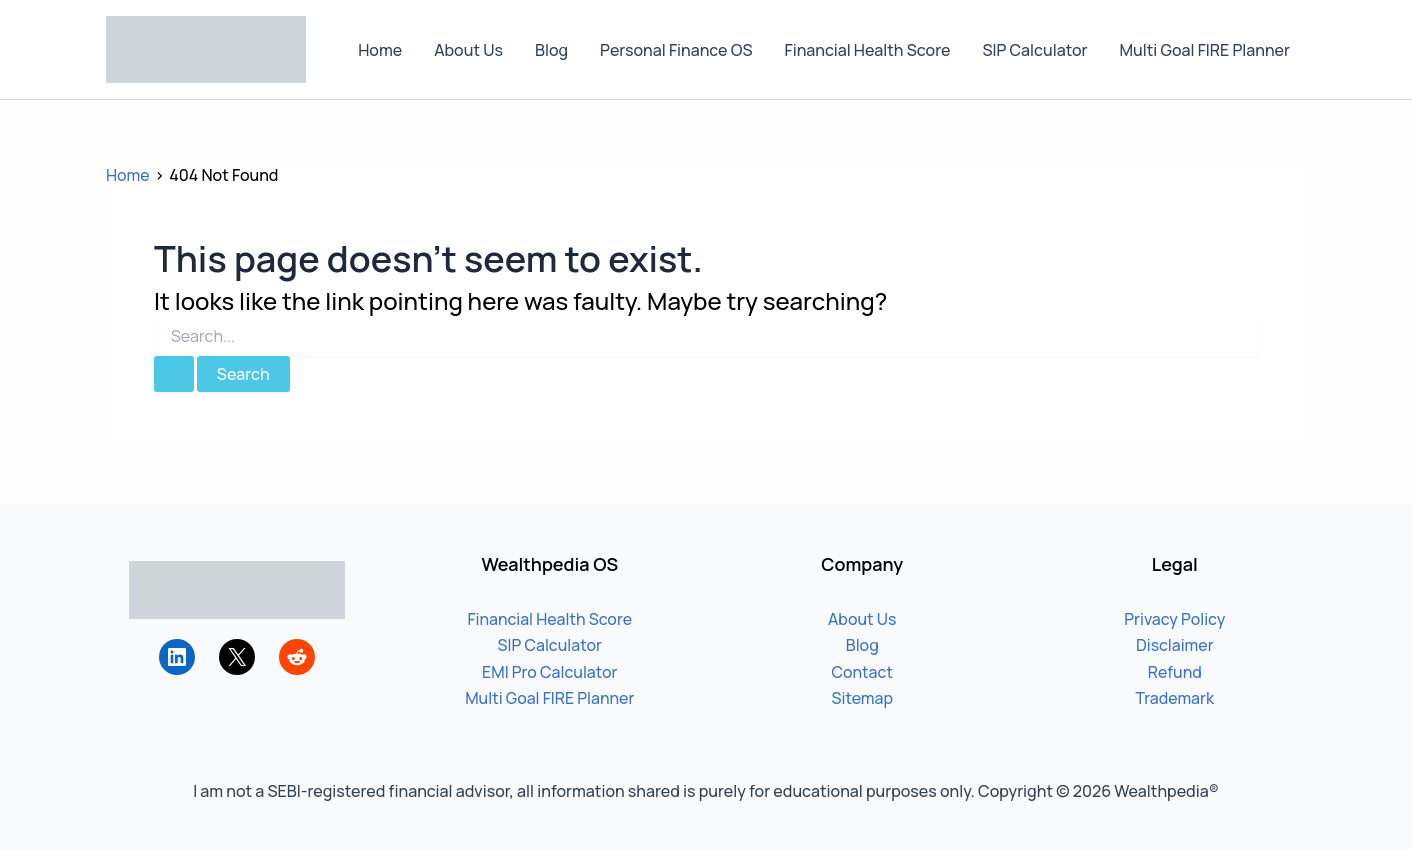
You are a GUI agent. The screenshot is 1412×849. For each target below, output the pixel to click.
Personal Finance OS (676, 50)
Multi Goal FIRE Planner (1205, 50)
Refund (1175, 672)
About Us (468, 50)
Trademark (1174, 698)
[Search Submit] (174, 374)
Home (380, 50)
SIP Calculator (1034, 50)
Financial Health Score (868, 50)
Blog (551, 50)
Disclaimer (1175, 645)
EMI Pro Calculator (550, 672)
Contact (862, 672)
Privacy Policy (1175, 619)
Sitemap (862, 698)
